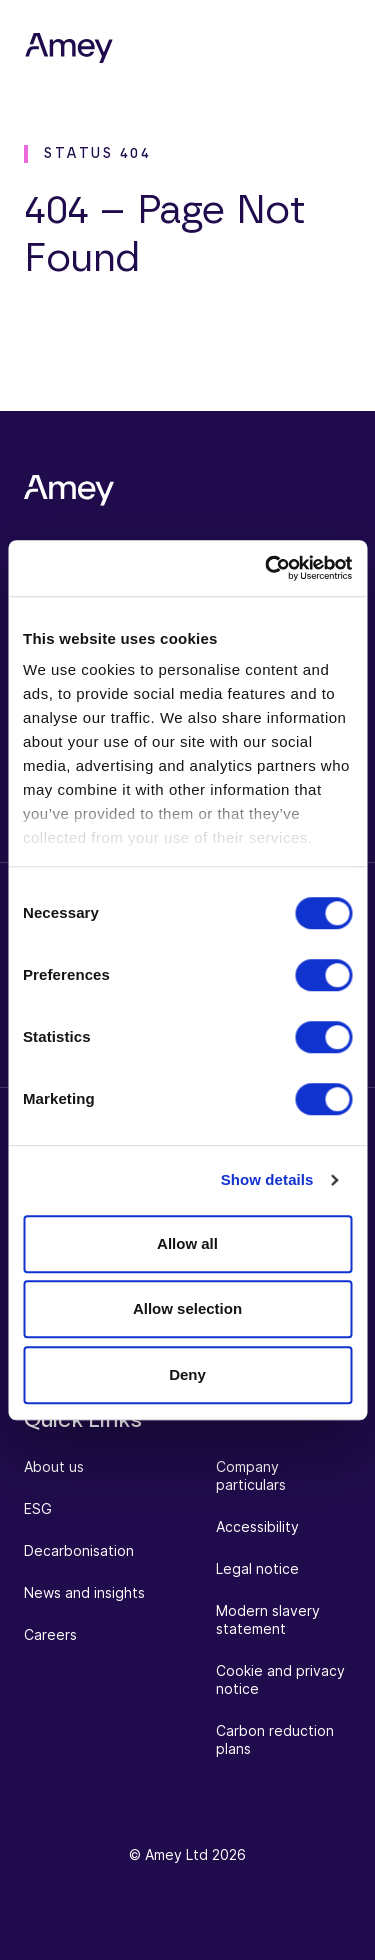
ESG (38, 1508)
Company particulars (251, 1475)
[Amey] (69, 48)
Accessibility (257, 1526)
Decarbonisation (79, 1550)
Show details (267, 1179)
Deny (187, 1374)
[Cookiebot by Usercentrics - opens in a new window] (267, 568)
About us (54, 1466)
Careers (50, 1634)
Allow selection (187, 1308)
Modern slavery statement (268, 1619)
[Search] (265, 48)
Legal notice (257, 1568)
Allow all (187, 1243)
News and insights (84, 1592)
